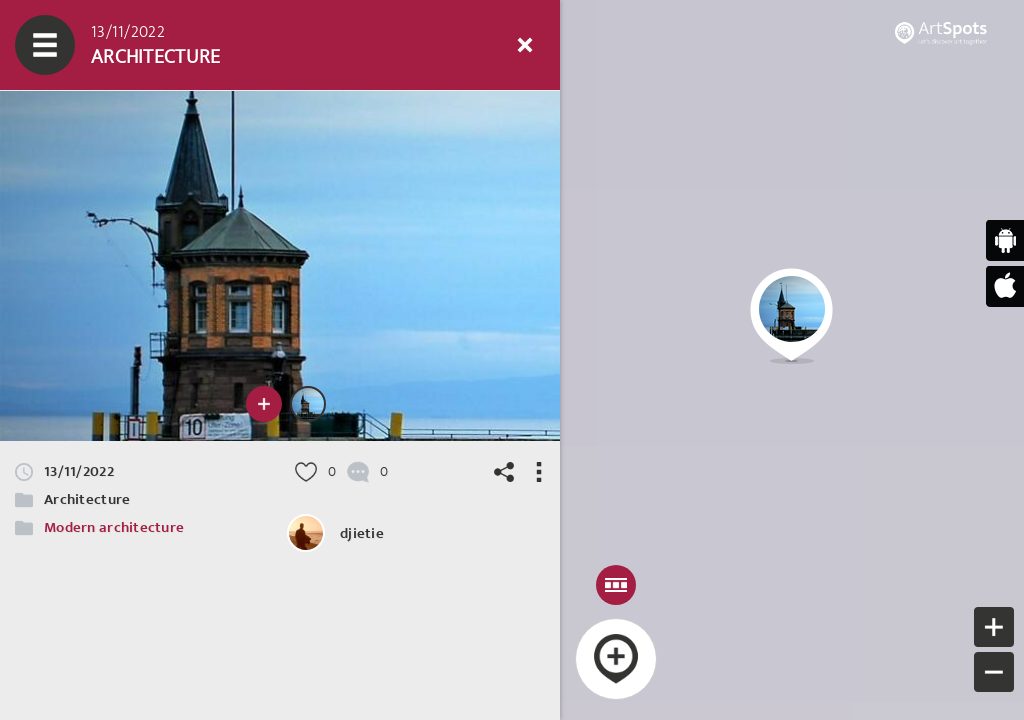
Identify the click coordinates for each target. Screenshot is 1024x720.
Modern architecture (114, 527)
